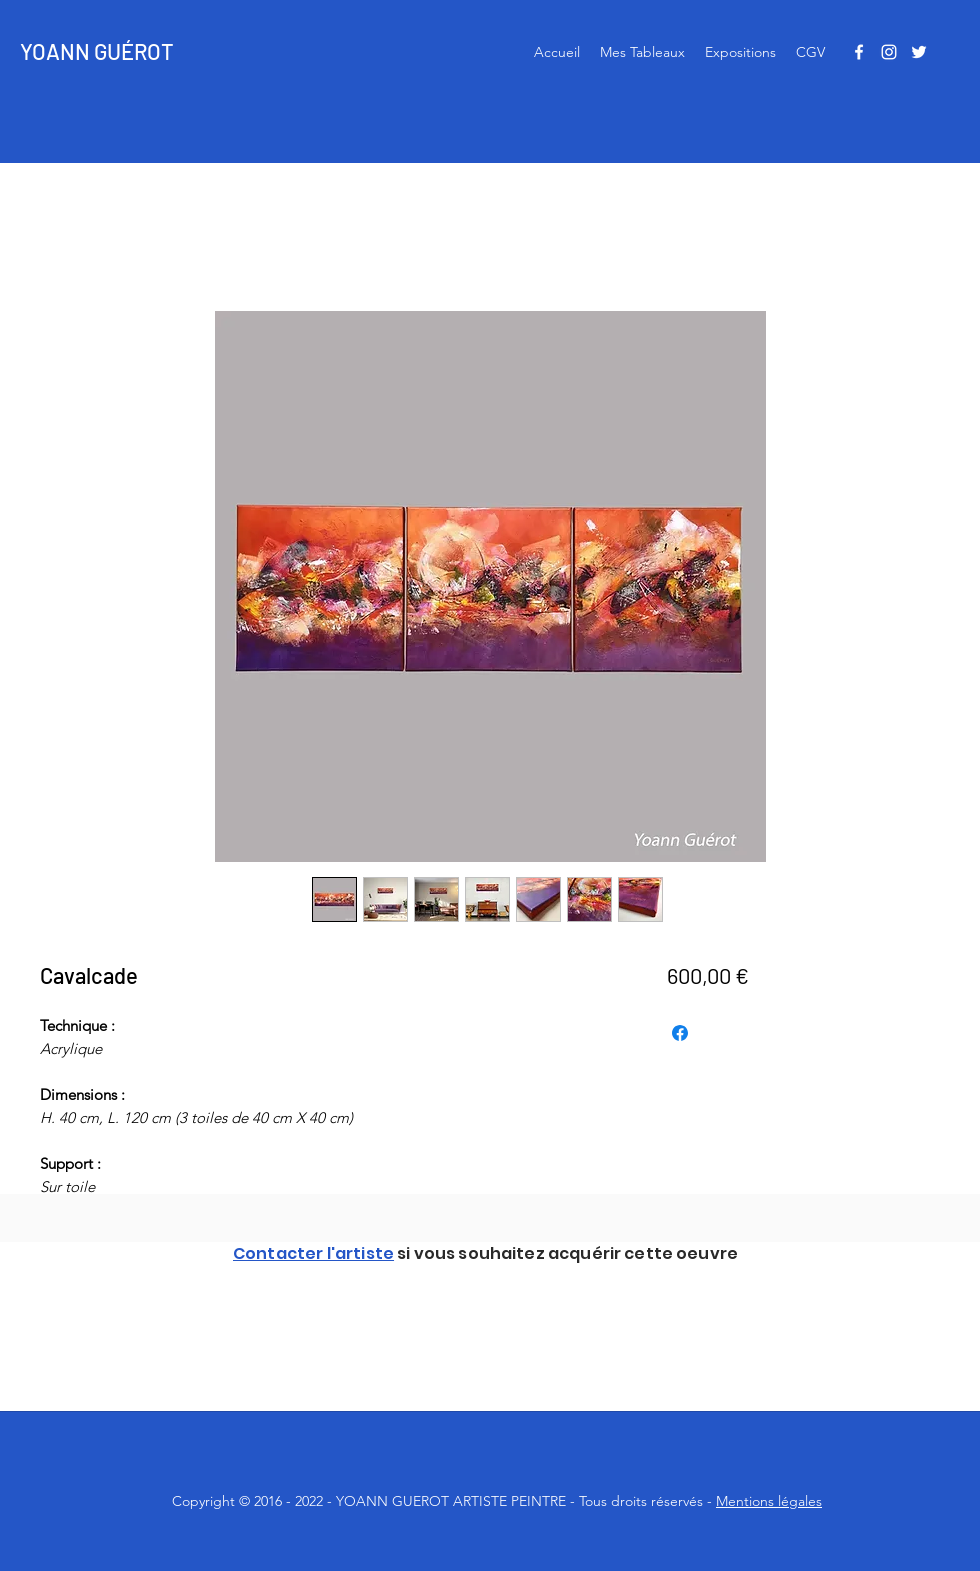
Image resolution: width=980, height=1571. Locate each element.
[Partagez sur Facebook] (680, 1033)
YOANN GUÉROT (97, 51)
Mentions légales (769, 1501)
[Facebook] (859, 52)
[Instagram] (889, 52)
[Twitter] (919, 52)
